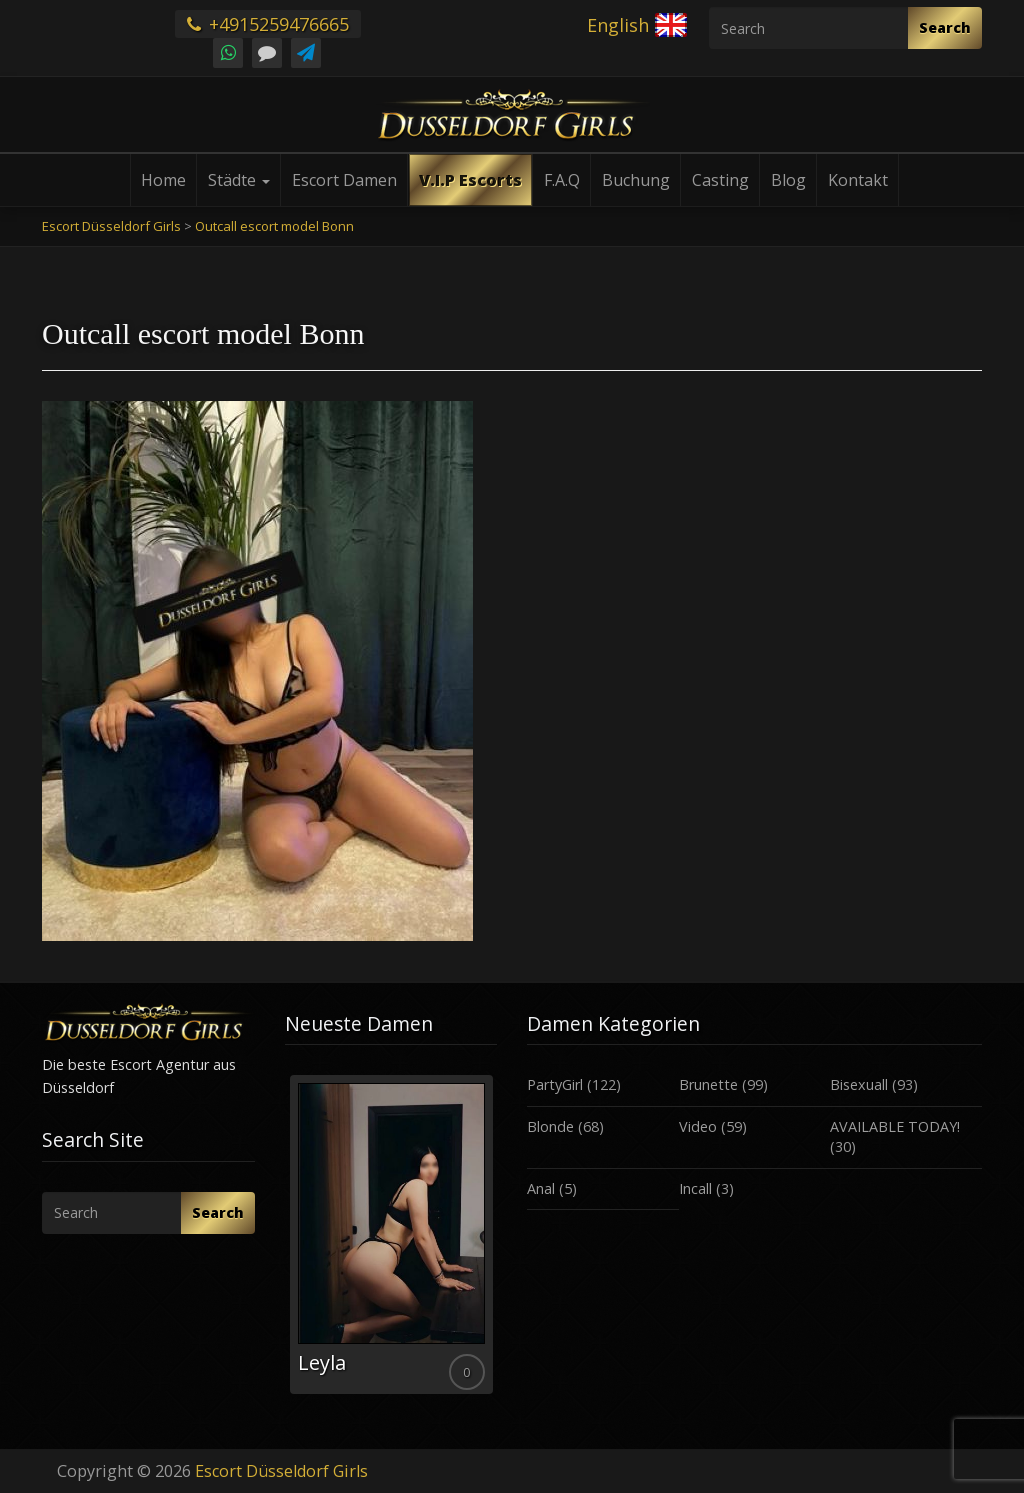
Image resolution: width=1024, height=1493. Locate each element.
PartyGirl (555, 1084)
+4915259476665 (268, 24)
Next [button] (497, 1242)
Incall (695, 1188)
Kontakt (858, 180)
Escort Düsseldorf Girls (281, 1471)
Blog (788, 180)
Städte (239, 180)
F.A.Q (562, 180)
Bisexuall (859, 1084)
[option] (391, 1234)
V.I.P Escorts (470, 180)
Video (698, 1126)
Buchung (636, 180)
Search (945, 27)
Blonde (550, 1126)
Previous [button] (285, 1242)
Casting (720, 180)
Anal (541, 1188)
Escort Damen (344, 180)
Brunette (708, 1084)
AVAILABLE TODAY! (895, 1126)
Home (163, 180)
